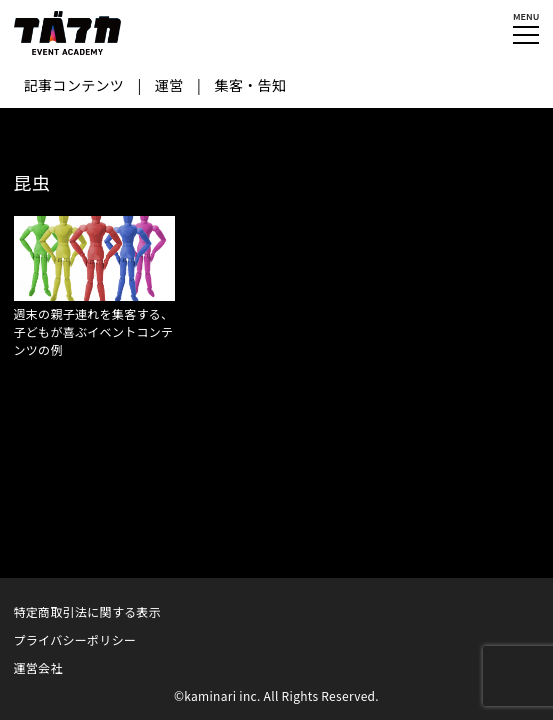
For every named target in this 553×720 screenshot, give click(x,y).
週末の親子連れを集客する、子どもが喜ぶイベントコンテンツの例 (94, 331)
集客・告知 (251, 85)
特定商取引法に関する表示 (88, 611)
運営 (169, 85)
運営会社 (38, 667)
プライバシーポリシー (75, 639)
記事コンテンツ (74, 85)
